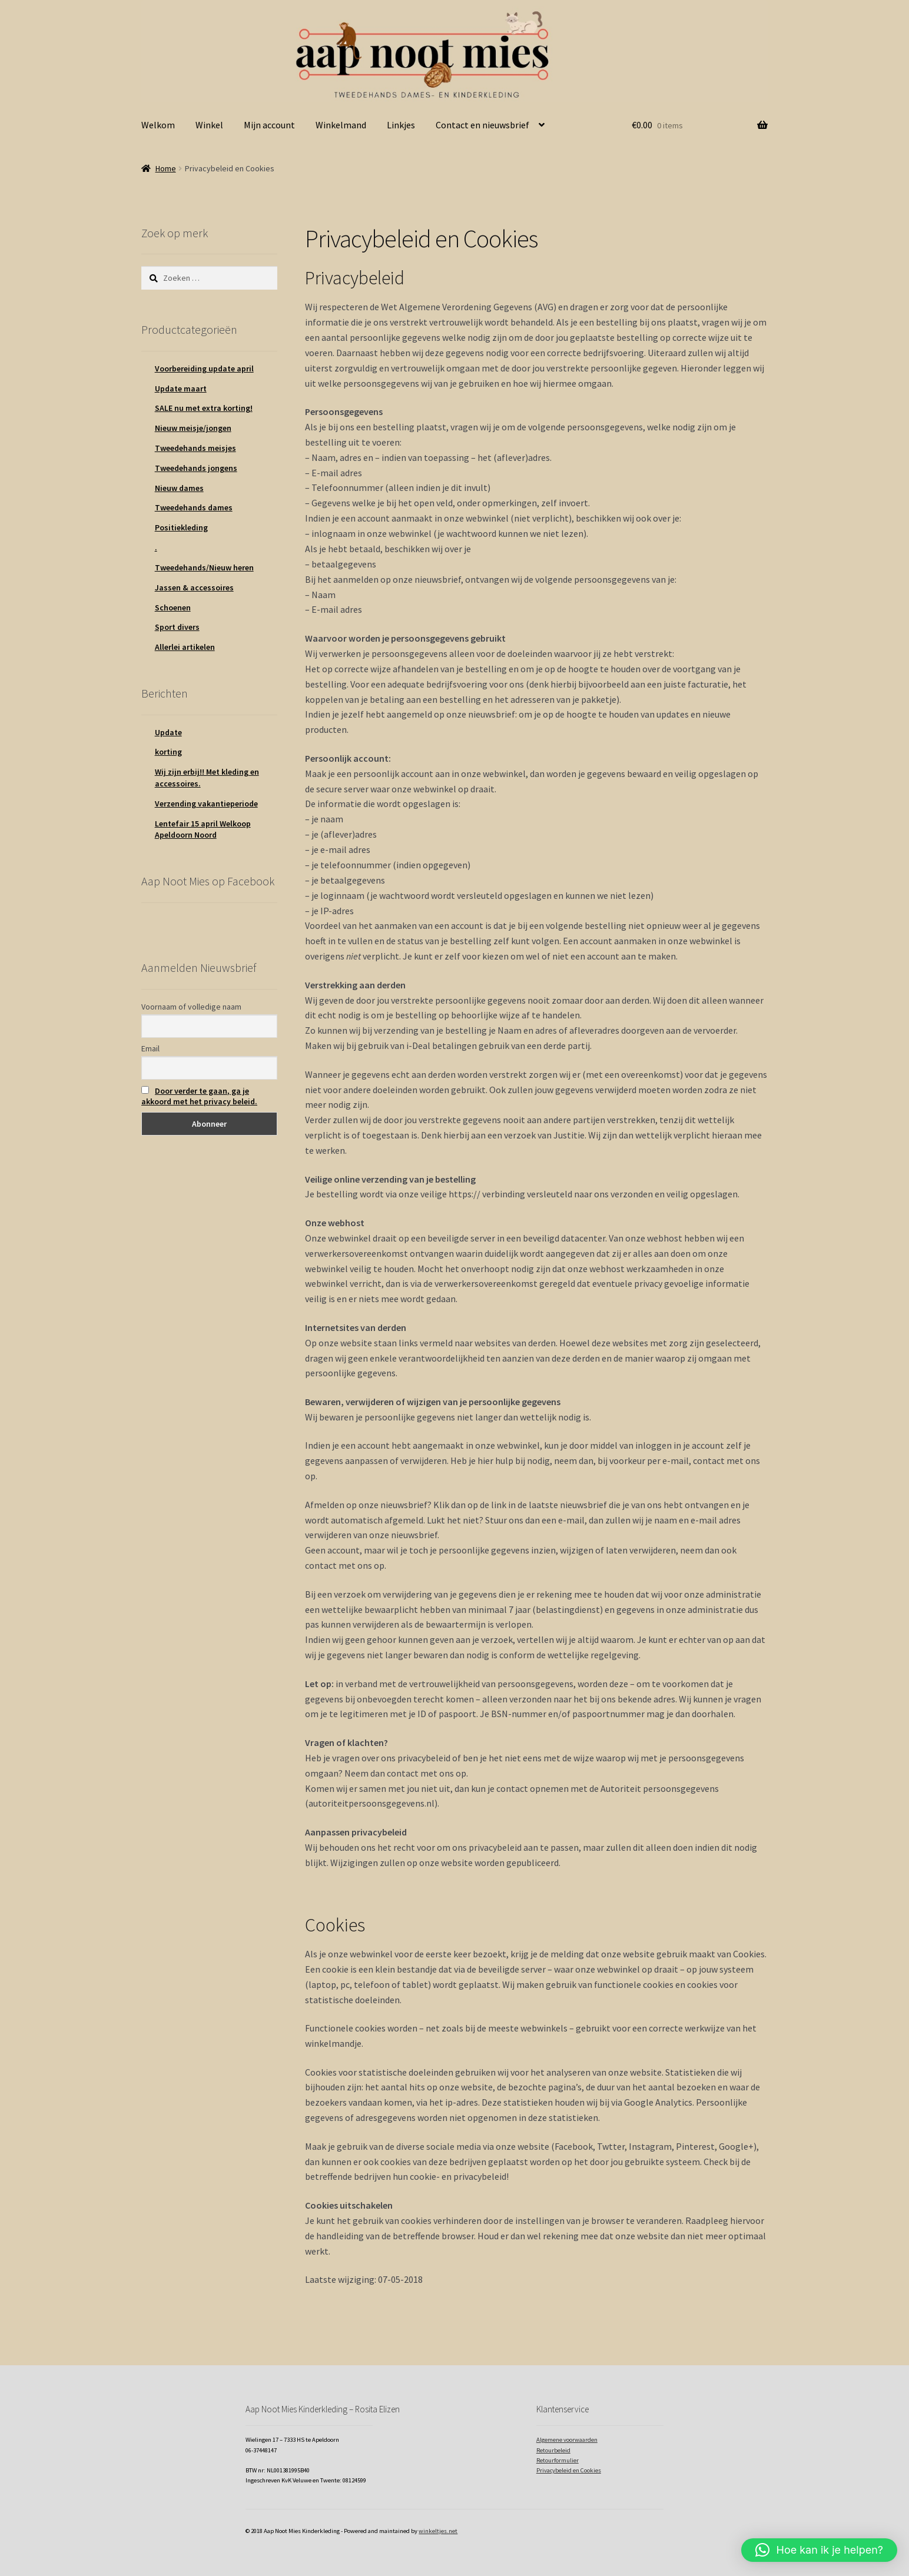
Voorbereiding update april (204, 368)
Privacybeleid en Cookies (568, 2470)
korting (168, 751)
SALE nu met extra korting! (204, 408)
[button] (819, 2550)
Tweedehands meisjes (195, 448)
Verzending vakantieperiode (206, 803)
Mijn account (269, 125)
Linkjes (401, 125)
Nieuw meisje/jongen (193, 428)
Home (165, 168)
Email (150, 1048)
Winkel (209, 125)
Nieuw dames (179, 488)
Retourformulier (557, 2460)
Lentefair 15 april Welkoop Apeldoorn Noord (203, 829)
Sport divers (177, 627)
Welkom (158, 125)
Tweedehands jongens (196, 468)
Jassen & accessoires (194, 587)
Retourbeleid (553, 2450)
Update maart (181, 388)
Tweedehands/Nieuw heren (204, 567)
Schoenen (173, 607)
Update (168, 732)
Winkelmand (341, 125)
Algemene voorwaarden (567, 2440)
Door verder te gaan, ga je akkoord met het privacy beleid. (199, 1096)
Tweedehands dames (194, 507)
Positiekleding (181, 527)
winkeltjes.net (438, 2531)
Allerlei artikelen (185, 647)
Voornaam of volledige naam (191, 1006)
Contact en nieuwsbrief (482, 125)
